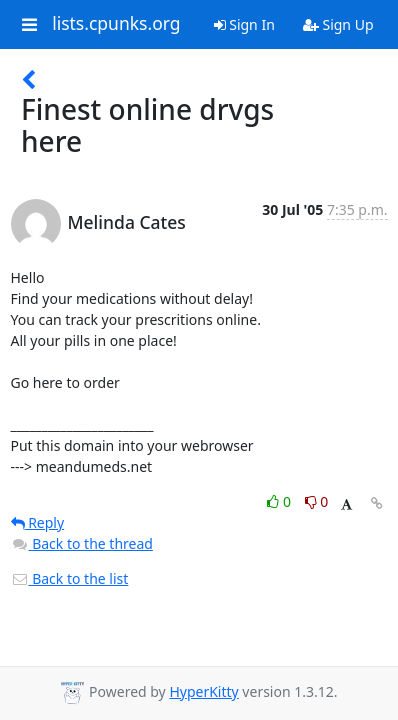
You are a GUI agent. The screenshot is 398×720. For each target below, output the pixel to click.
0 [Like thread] (280, 501)
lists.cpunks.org (116, 24)
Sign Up (338, 24)
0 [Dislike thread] (317, 501)
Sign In (244, 24)
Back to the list (70, 578)
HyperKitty (203, 691)
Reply (38, 522)
